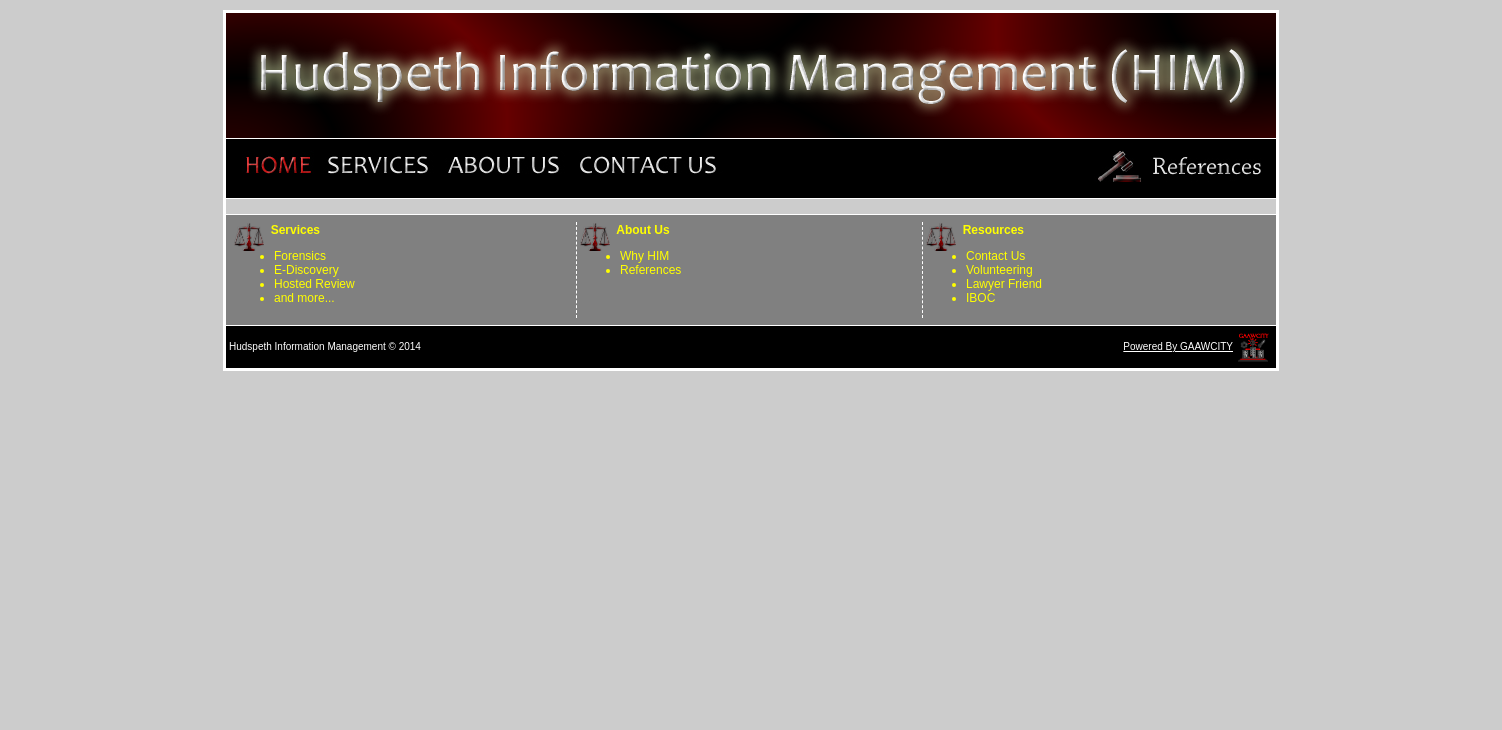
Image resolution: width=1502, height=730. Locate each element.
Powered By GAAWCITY (1178, 346)
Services (292, 230)
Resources (990, 230)
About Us (640, 230)
